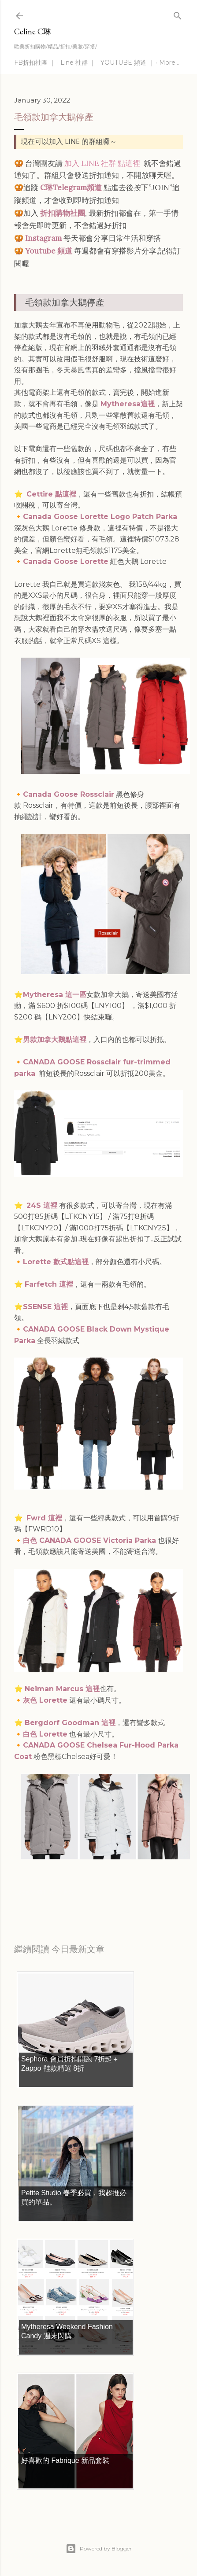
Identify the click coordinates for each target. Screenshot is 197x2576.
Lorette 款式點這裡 (56, 1262)
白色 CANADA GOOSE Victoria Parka (89, 1540)
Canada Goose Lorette (65, 561)
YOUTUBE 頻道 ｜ (127, 62)
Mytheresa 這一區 (54, 994)
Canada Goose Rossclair (68, 794)
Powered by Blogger (99, 2548)
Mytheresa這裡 (127, 404)
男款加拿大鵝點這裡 (54, 1039)
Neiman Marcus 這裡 (62, 1689)
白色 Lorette (45, 1734)
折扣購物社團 (62, 213)
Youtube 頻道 (48, 251)
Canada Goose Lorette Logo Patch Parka (100, 516)
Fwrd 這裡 (44, 1518)
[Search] (177, 13)
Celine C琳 (32, 31)
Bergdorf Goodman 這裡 (70, 1723)
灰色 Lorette (45, 1700)
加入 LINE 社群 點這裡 (102, 163)
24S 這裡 (41, 1205)
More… (169, 62)
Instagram (43, 238)
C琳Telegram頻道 (71, 187)
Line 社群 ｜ (78, 62)
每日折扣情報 (55, 1892)
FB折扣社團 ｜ (35, 62)
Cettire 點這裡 (51, 494)
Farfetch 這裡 (49, 1284)
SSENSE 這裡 (45, 1307)
